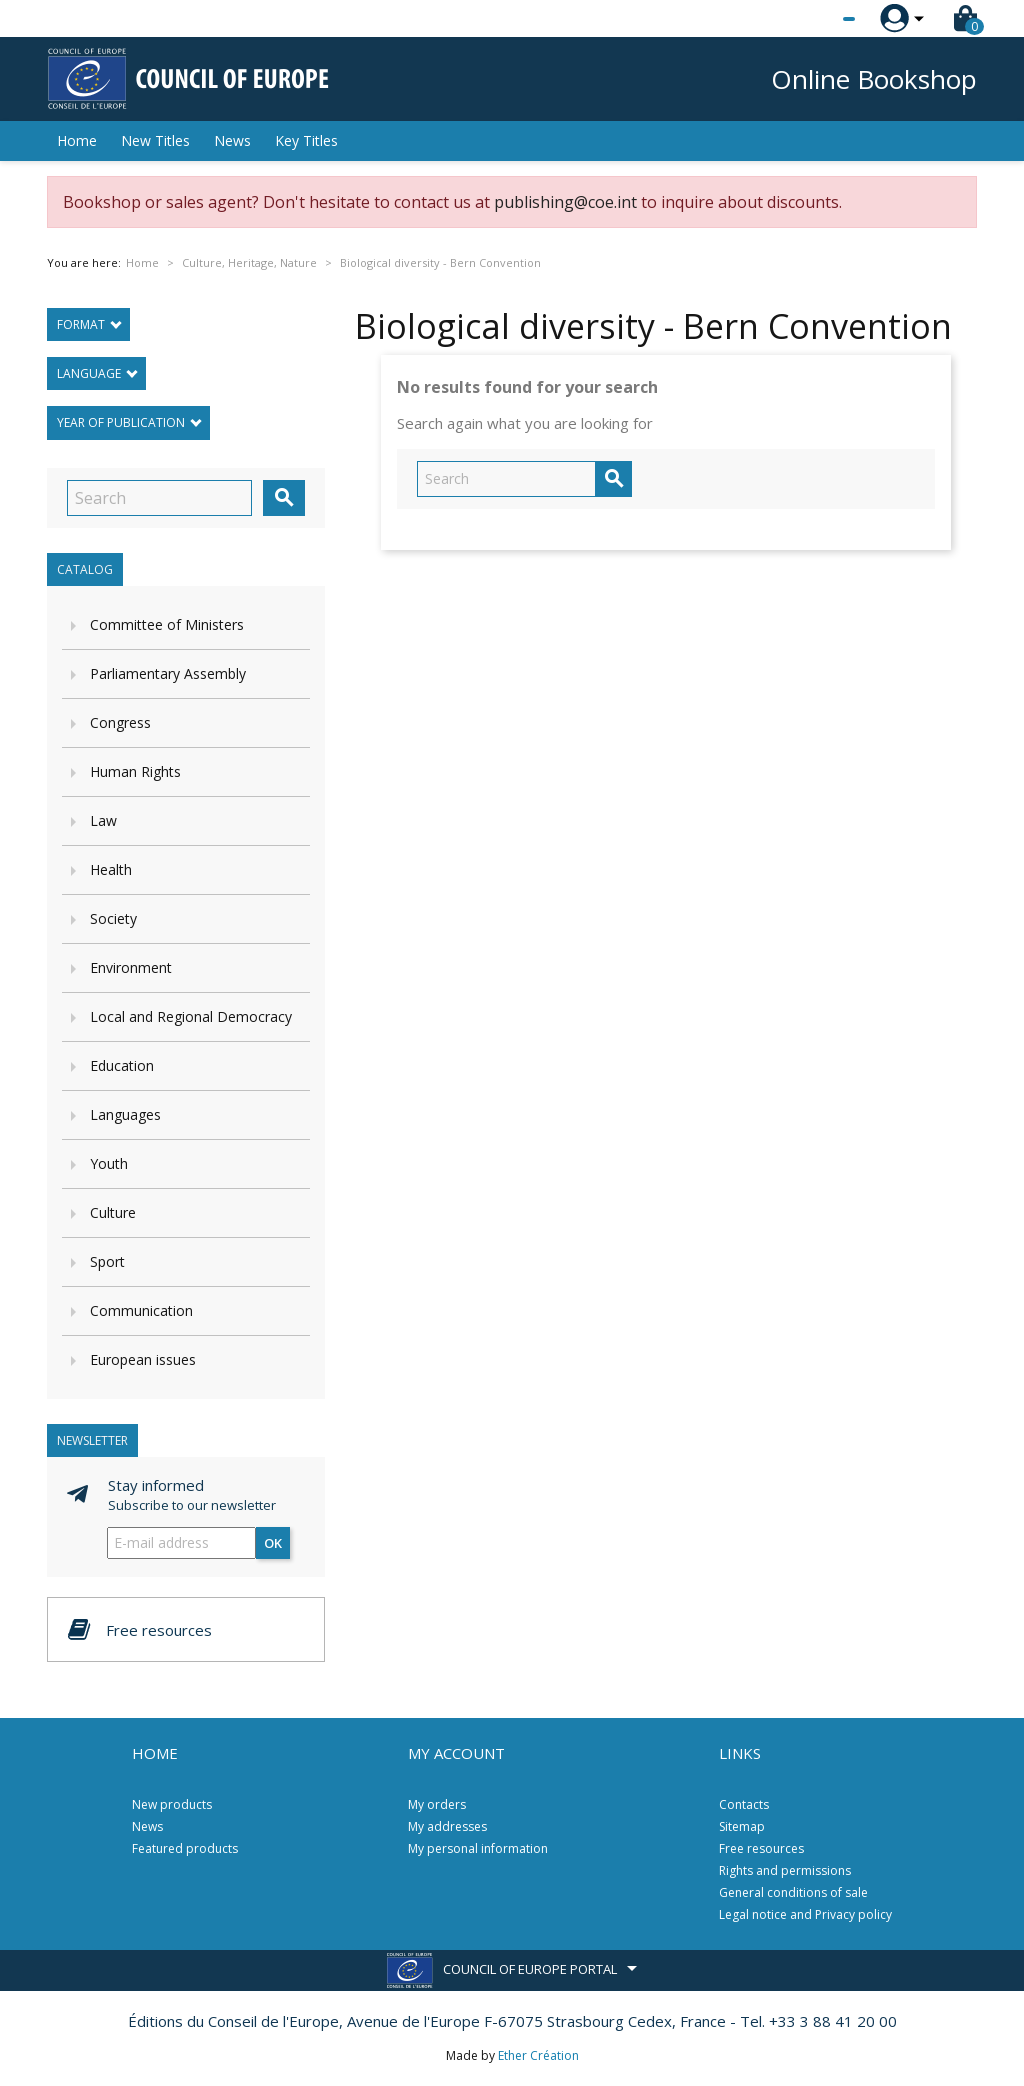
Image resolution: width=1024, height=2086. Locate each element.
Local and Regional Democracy (191, 1016)
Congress (120, 722)
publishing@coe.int (565, 202)
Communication (141, 1310)
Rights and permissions (785, 1870)
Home (77, 140)
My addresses (447, 1826)
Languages (125, 1114)
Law (103, 820)
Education (122, 1065)
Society (113, 918)
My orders (437, 1804)
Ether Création (538, 2055)
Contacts (744, 1804)
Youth (109, 1163)
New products (172, 1804)
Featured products (185, 1848)
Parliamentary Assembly (168, 673)
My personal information (478, 1848)
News (232, 140)
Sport (107, 1261)
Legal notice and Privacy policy (805, 1914)
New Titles (155, 140)
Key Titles (306, 140)
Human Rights (135, 771)
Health (111, 869)
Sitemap (742, 1826)
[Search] (159, 498)
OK (273, 1543)
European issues (143, 1359)
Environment (131, 967)
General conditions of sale (793, 1892)
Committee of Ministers (167, 624)
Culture (113, 1212)
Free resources (761, 1848)
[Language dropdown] (811, 19)
